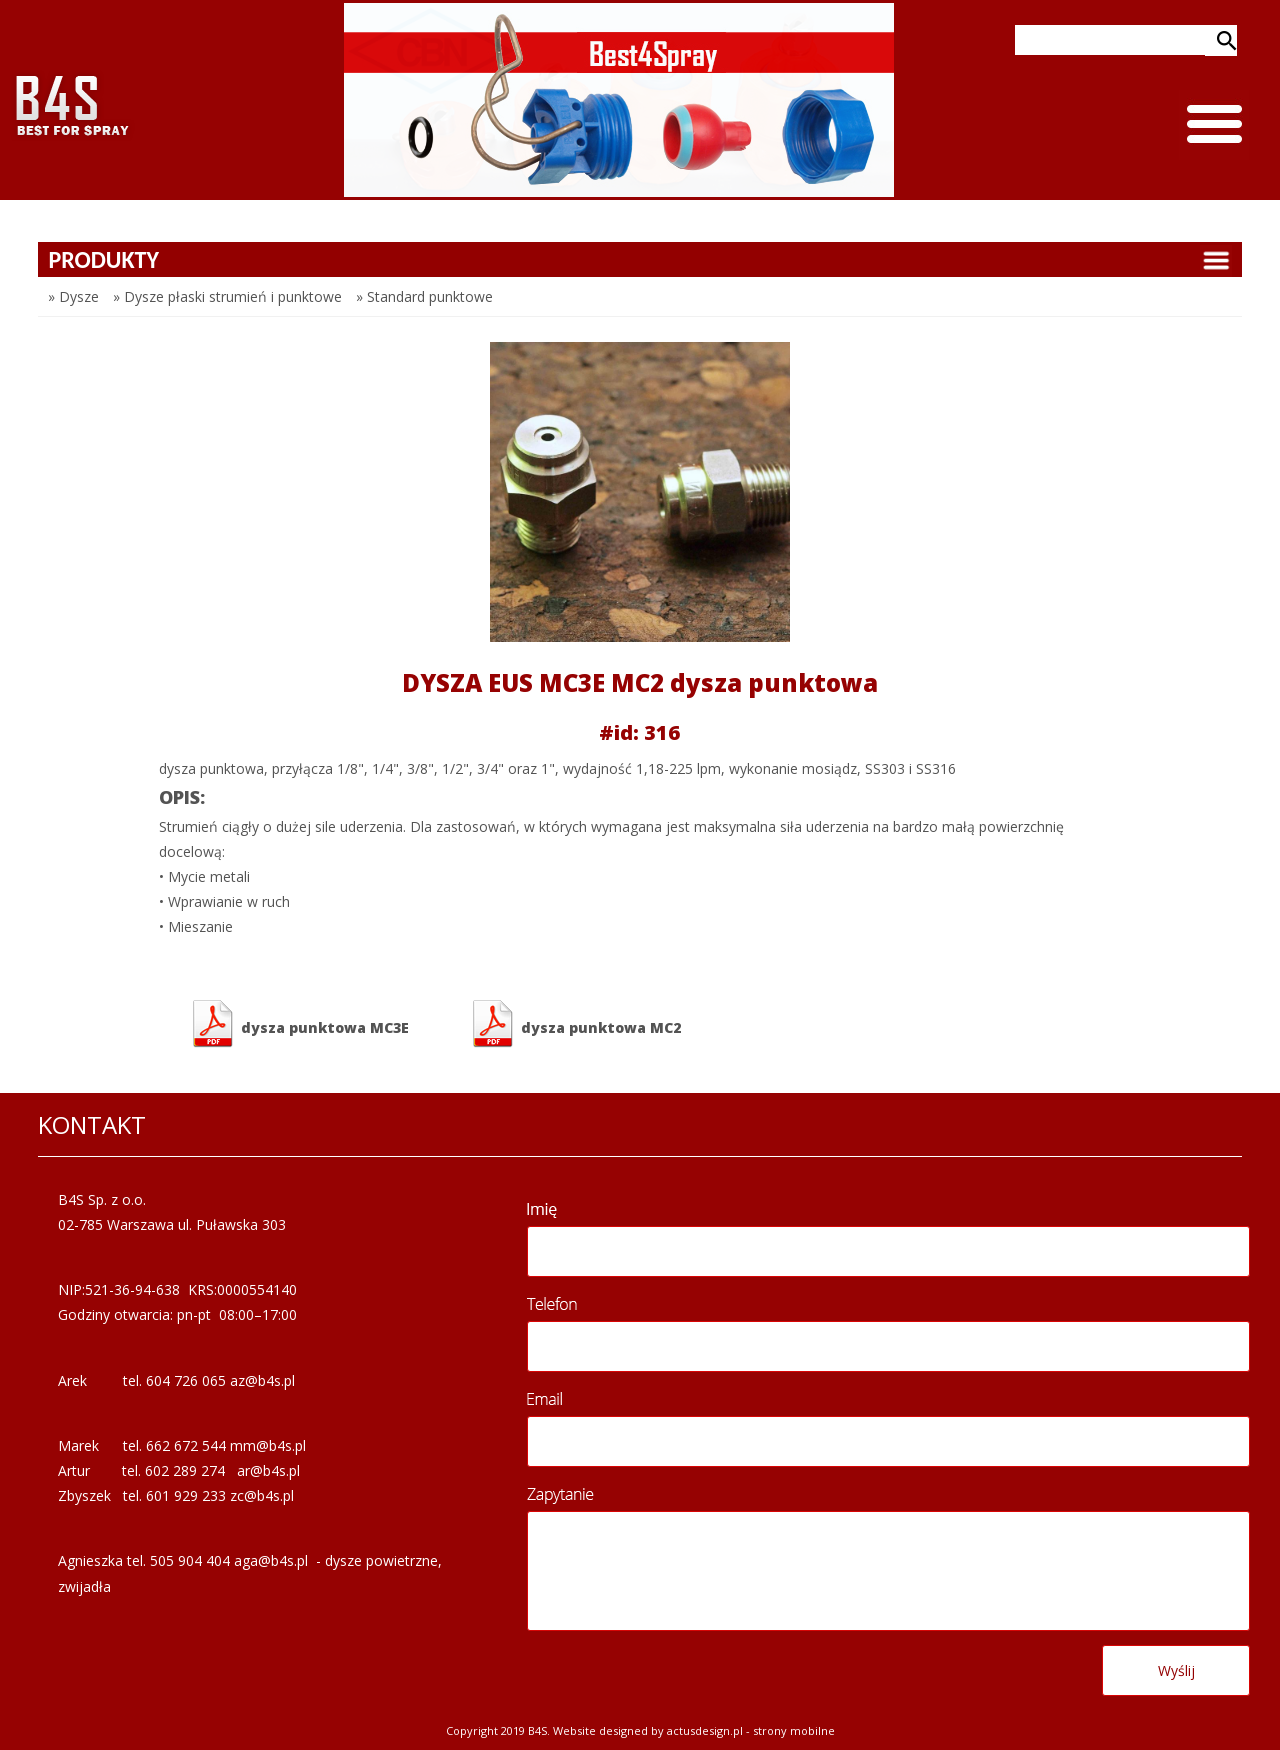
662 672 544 (186, 1445)
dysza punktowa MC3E (299, 1024)
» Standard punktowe (424, 296)
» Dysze (73, 296)
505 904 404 (190, 1560)
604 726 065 (186, 1380)
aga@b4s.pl (271, 1560)
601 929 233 (186, 1495)
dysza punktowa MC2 (575, 1024)
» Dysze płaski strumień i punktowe (227, 296)
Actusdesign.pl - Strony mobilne (751, 1730)
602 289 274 (185, 1470)
